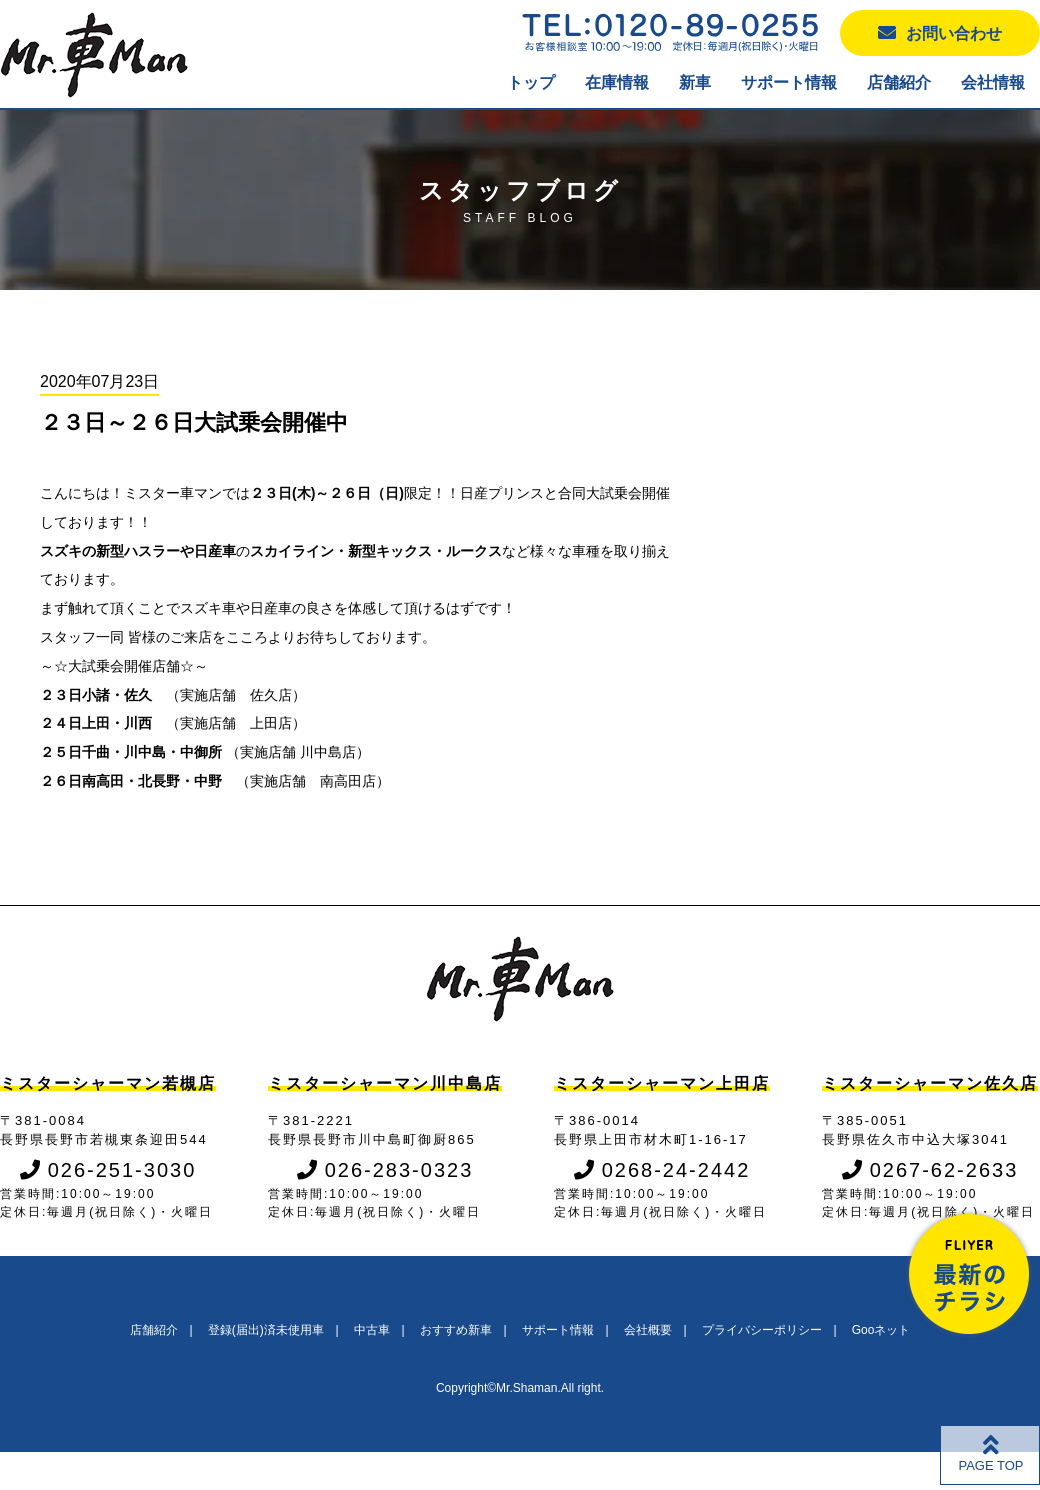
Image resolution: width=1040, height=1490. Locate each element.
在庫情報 (617, 82)
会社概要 (648, 1330)
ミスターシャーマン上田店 (662, 1083)
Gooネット (881, 1330)
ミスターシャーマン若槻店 (108, 1083)
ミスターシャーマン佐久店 (930, 1083)
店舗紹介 (899, 82)
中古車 (372, 1330)
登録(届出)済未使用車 (266, 1330)
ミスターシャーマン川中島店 (385, 1083)
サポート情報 (789, 82)
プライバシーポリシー (762, 1330)
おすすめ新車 (456, 1330)
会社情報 (993, 82)
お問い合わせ (940, 32)
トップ (531, 82)
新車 (695, 82)
